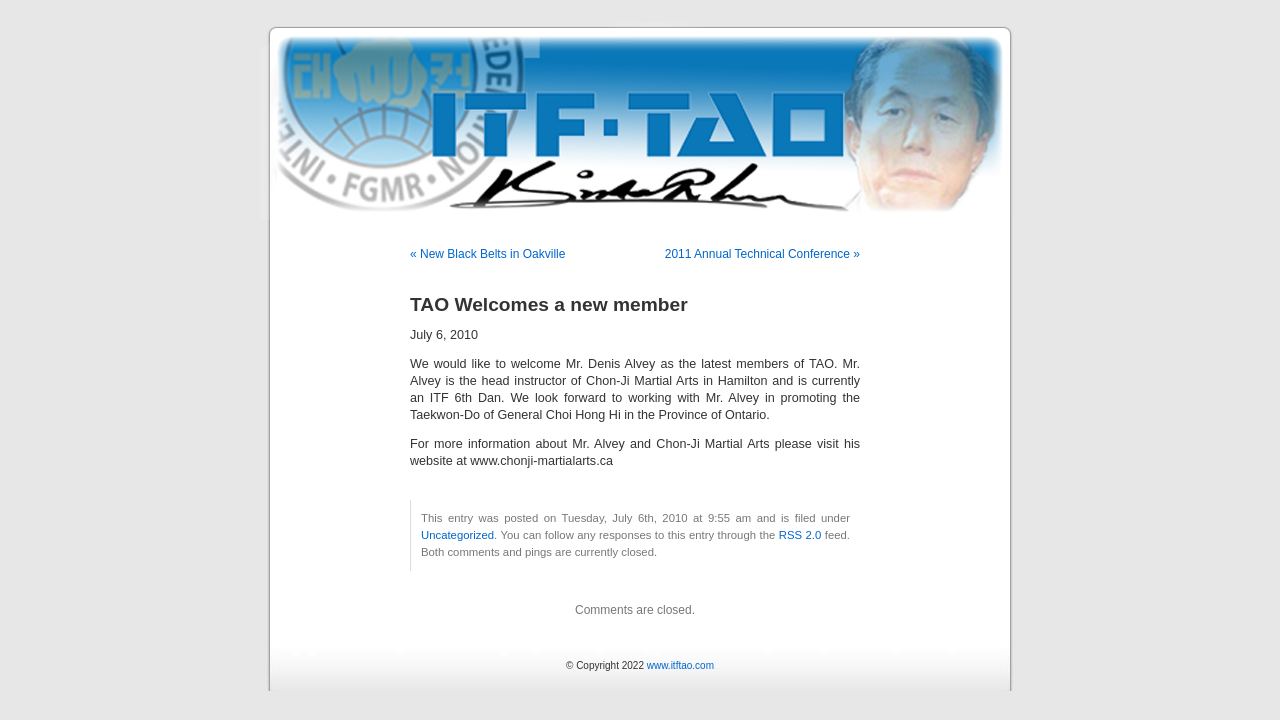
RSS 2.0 (800, 535)
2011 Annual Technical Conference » (762, 254)
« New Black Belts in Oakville (487, 254)
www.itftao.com (680, 665)
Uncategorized (457, 535)
